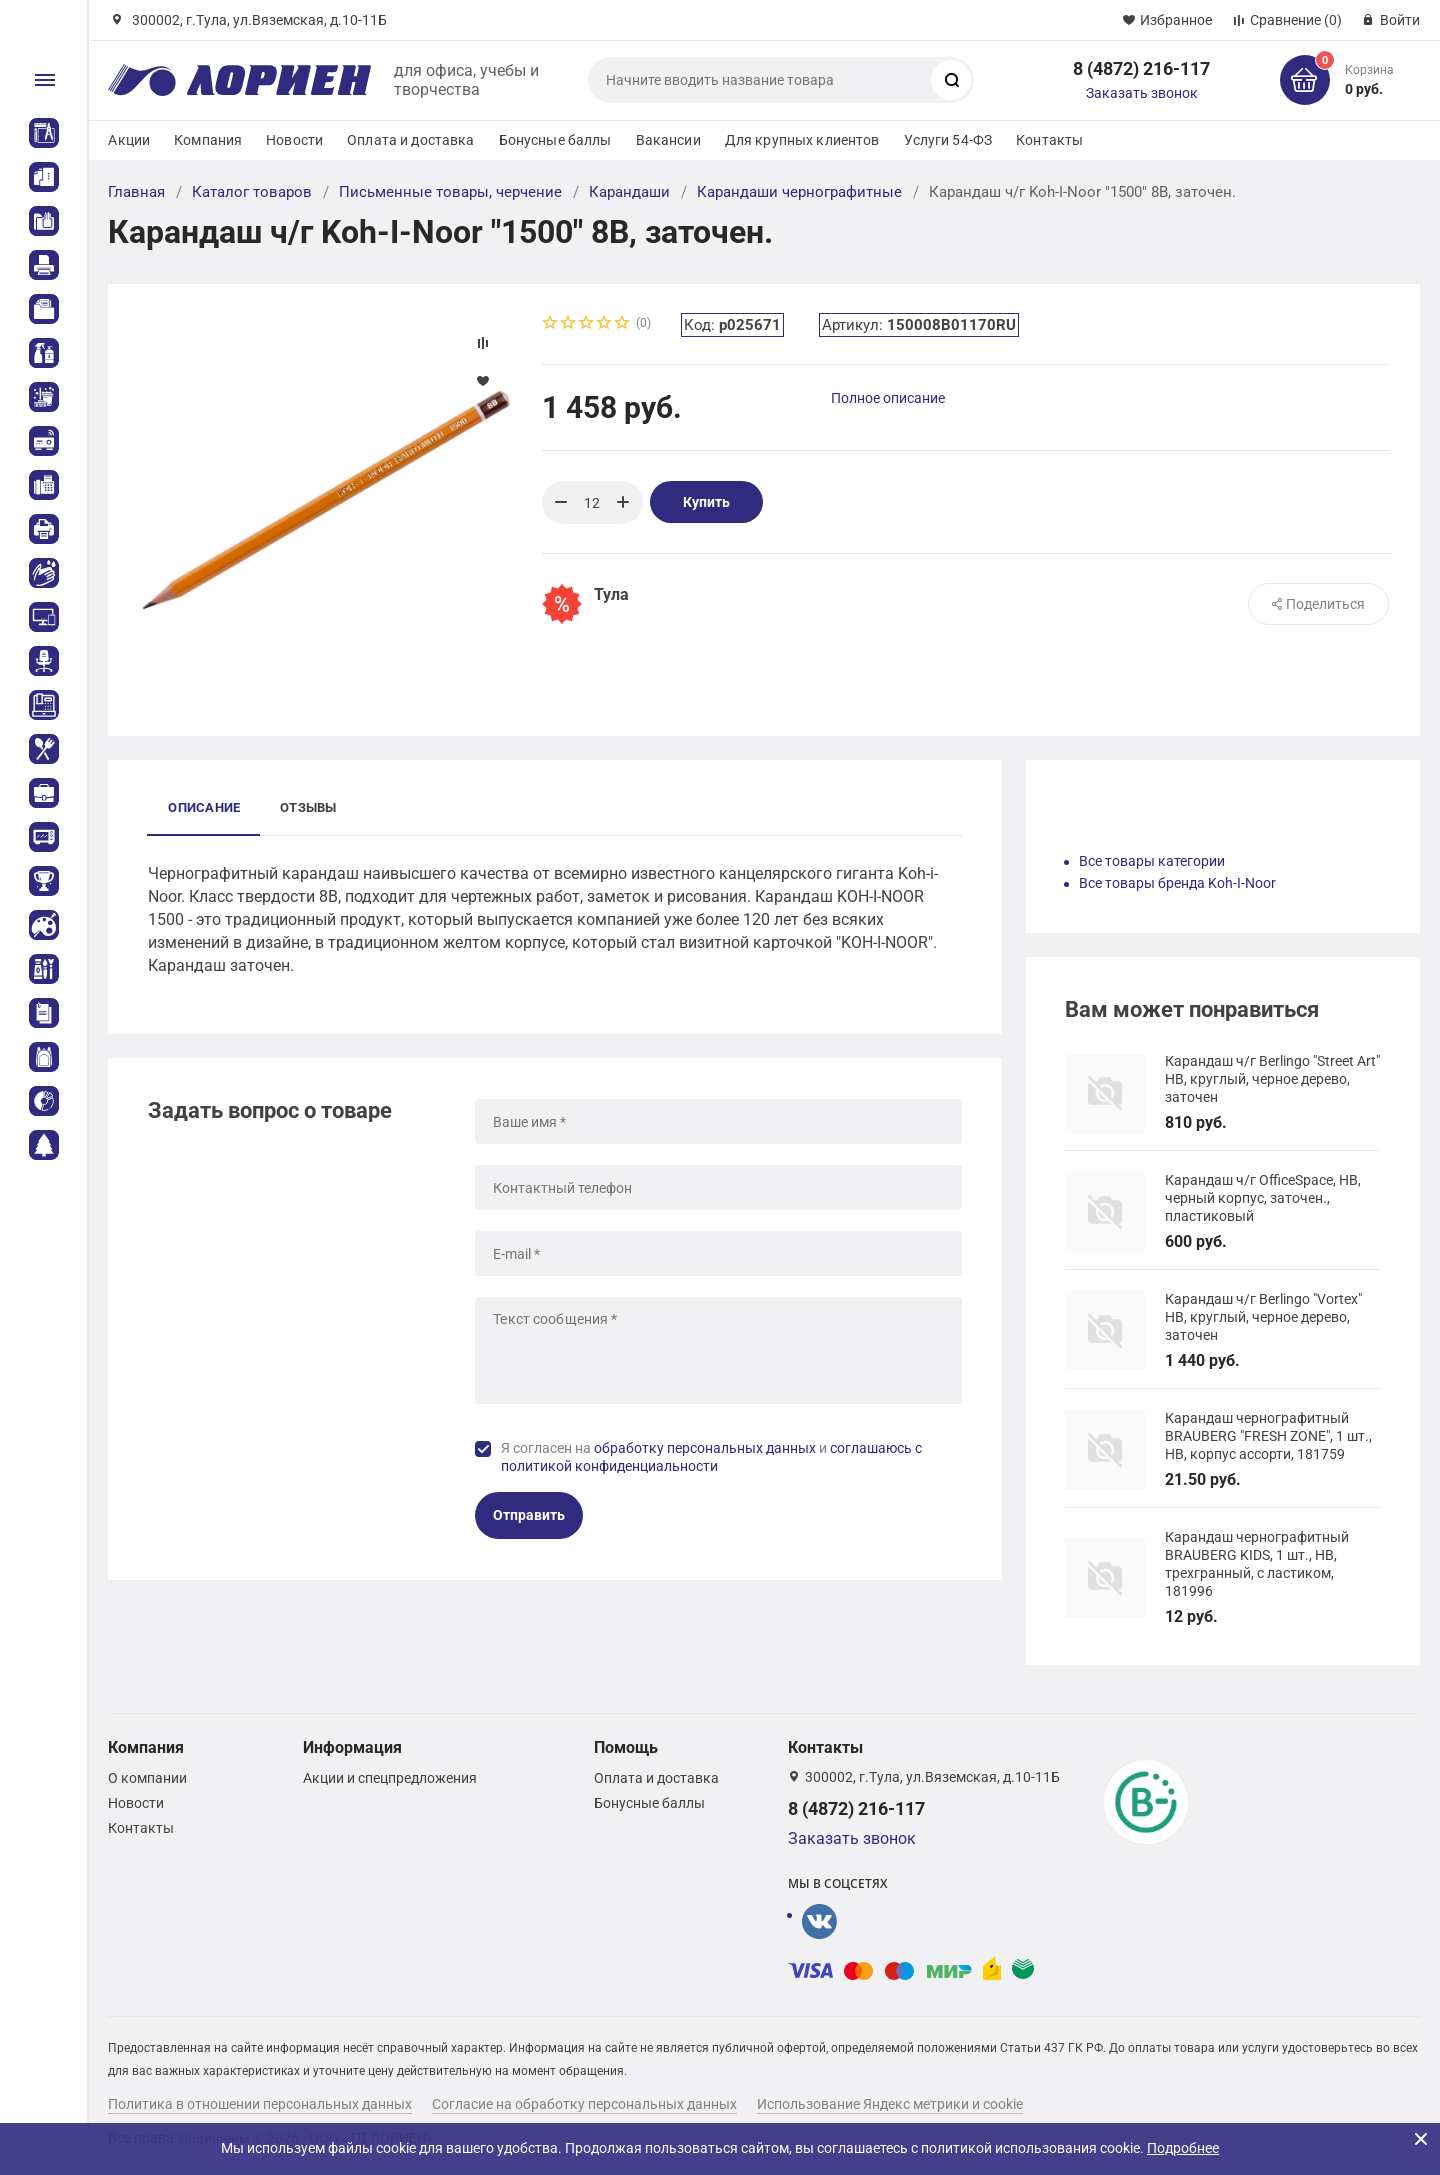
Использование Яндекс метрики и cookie (890, 2104)
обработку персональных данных (705, 1448)
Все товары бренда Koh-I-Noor (1177, 883)
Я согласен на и (711, 1457)
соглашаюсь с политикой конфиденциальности (711, 1457)
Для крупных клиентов (802, 140)
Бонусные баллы (555, 140)
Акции (129, 140)
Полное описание (888, 398)
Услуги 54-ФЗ (948, 140)
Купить (706, 502)
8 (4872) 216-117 (1141, 68)
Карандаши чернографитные (799, 192)
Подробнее (1183, 2148)
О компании (147, 1778)
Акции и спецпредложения (390, 1778)
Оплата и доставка (410, 140)
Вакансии (668, 140)
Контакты (1049, 140)
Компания (208, 140)
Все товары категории (1152, 861)
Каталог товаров (252, 192)
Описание (204, 807)
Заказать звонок (1142, 93)
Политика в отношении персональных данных (260, 2104)
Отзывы (308, 807)
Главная (136, 192)
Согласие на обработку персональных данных (584, 2104)
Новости (294, 140)
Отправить (529, 1515)
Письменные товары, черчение (450, 192)
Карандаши (629, 192)
